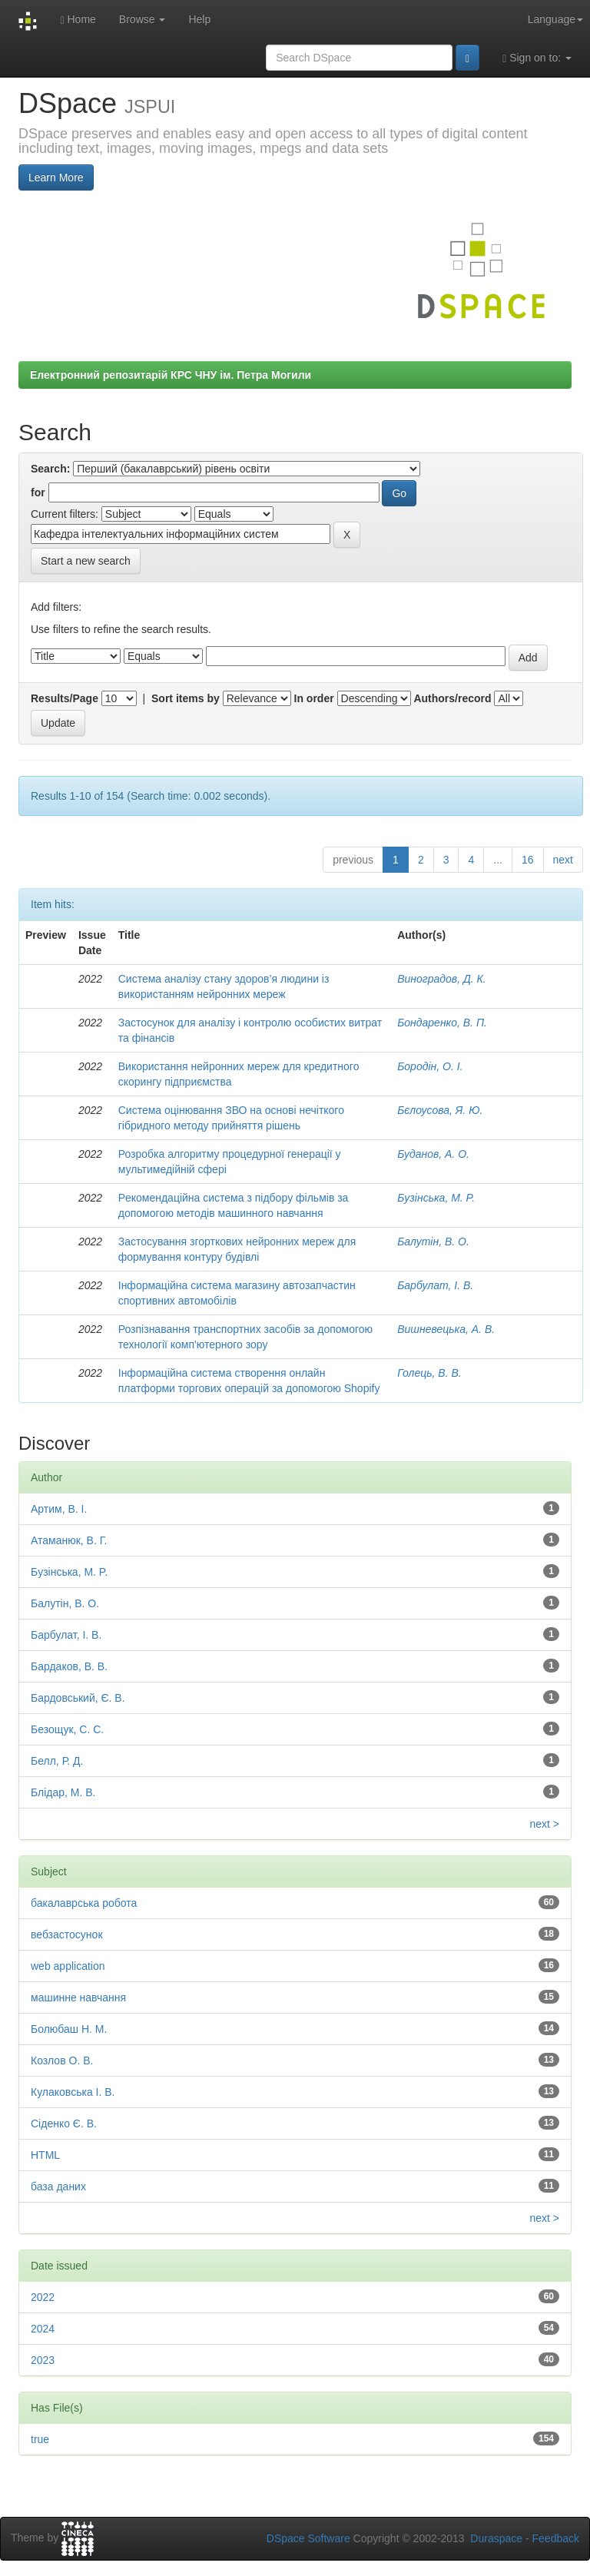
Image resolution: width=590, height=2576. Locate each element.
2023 (43, 2360)
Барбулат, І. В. (435, 1285)
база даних (58, 2186)
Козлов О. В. (62, 2060)
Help (199, 19)
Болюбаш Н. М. (69, 2029)
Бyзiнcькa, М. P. (436, 1198)
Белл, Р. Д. (57, 1761)
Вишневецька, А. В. (446, 1329)
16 (528, 860)
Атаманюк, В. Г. (69, 1540)
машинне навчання (78, 1997)
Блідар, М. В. (63, 1792)
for (38, 492)
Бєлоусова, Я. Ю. (439, 1110)
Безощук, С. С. (67, 1729)
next (563, 860)
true (40, 2439)
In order (314, 698)
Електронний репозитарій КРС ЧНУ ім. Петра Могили (170, 375)
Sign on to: (537, 58)
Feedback (555, 2538)
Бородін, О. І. (429, 1066)
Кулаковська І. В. (72, 2092)
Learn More (56, 177)
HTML (45, 2155)
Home (77, 19)
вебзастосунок (67, 1934)
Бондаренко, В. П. (442, 1022)
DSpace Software (308, 2538)
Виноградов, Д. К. (441, 979)
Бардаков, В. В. (69, 1666)
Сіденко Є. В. (64, 2123)
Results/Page (64, 698)
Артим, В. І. (59, 1509)
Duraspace (496, 2538)
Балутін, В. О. (433, 1241)
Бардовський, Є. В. (78, 1698)
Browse (142, 19)
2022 (43, 2297)
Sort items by (185, 698)
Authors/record (452, 698)
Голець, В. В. (429, 1373)
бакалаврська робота (84, 1903)
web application (68, 1966)
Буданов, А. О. (433, 1154)
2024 (43, 2328)
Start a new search (86, 561)
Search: (50, 468)
